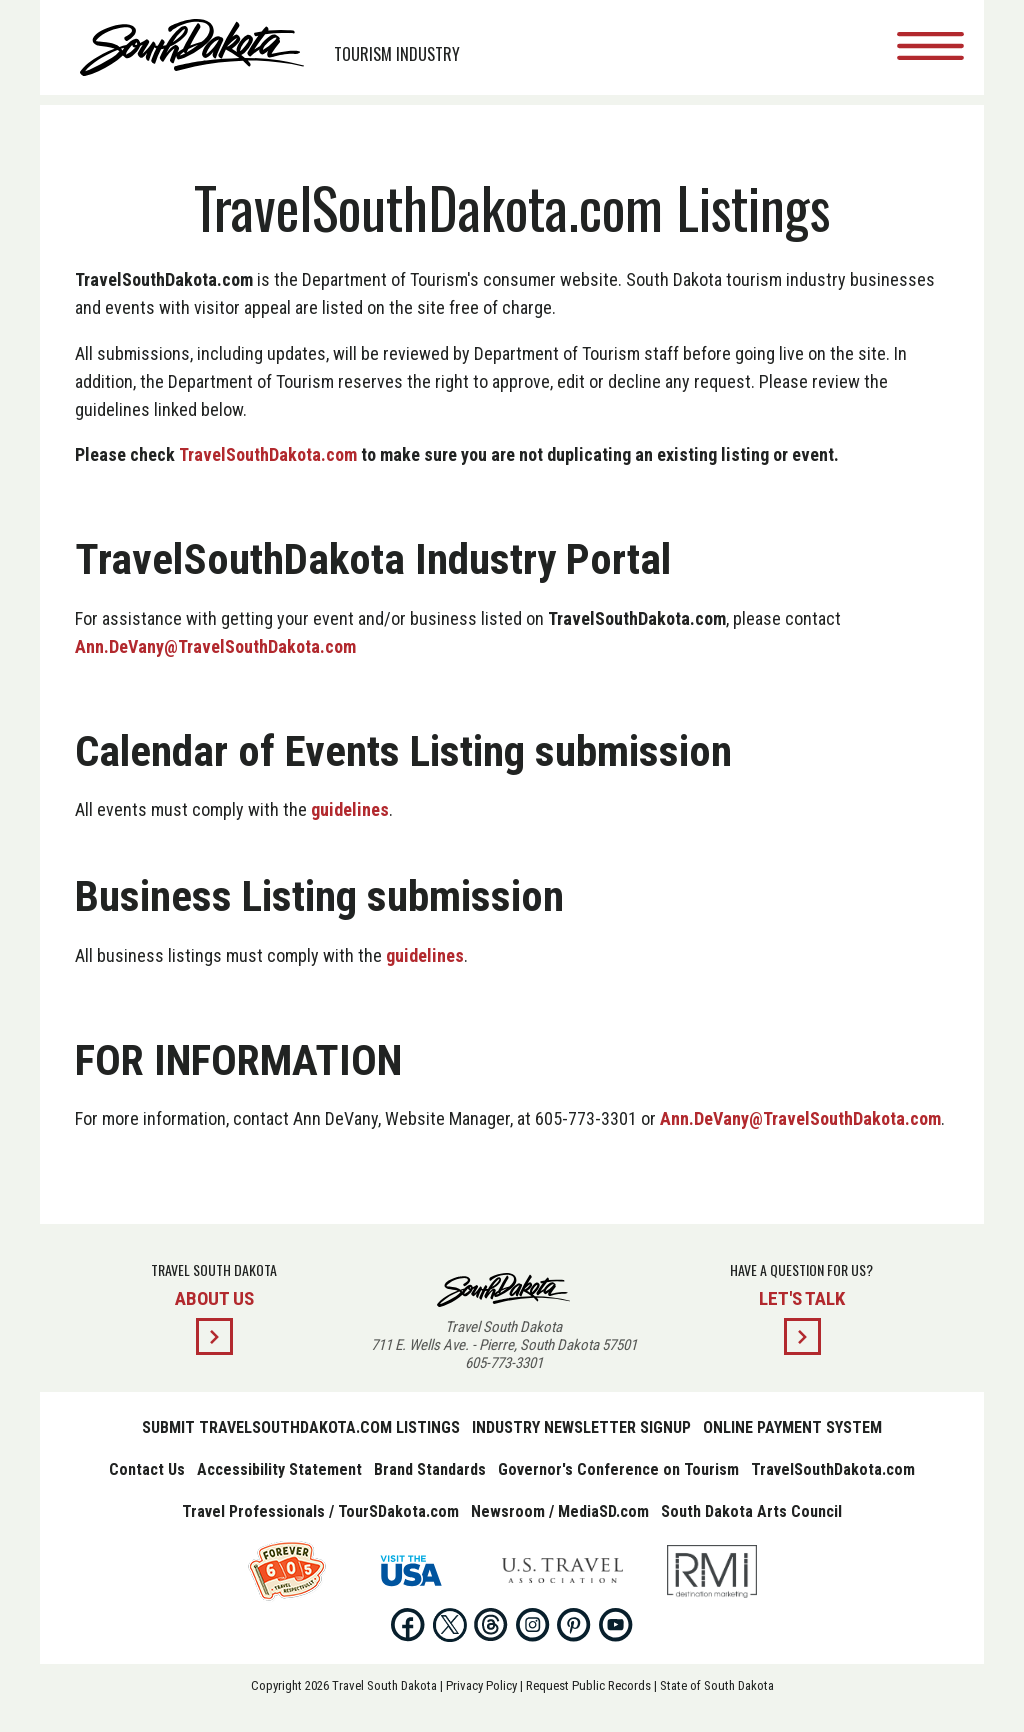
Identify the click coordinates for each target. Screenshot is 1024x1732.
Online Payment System (792, 1427)
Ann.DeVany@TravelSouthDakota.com (215, 646)
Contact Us (147, 1469)
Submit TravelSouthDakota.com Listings (301, 1427)
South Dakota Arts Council (751, 1511)
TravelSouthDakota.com (268, 454)
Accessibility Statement (279, 1469)
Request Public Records (588, 1685)
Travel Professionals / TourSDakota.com (320, 1511)
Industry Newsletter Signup (581, 1427)
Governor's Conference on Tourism (618, 1469)
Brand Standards (430, 1469)
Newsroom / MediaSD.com (560, 1511)
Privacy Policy (481, 1685)
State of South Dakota (717, 1685)
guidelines (350, 809)
